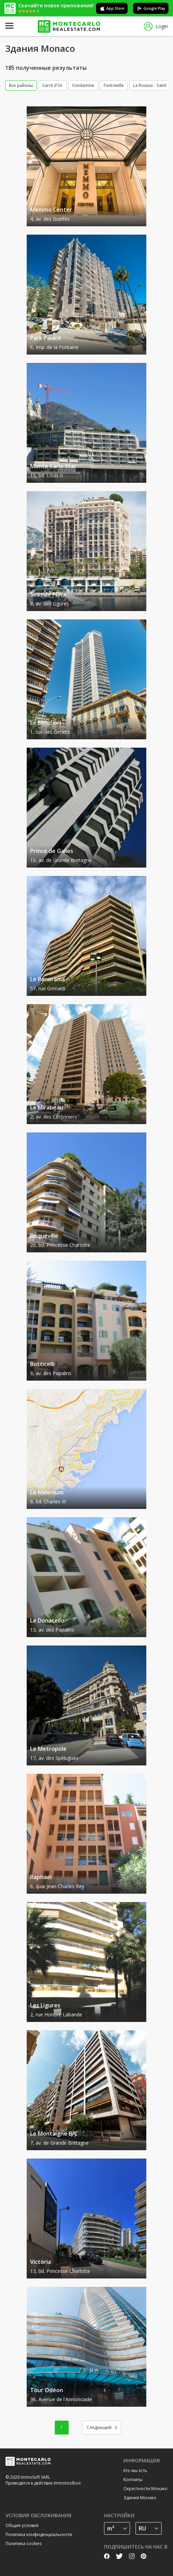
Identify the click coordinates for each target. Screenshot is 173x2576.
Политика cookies (24, 2543)
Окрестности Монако (145, 2489)
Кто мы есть (135, 2470)
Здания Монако (139, 2498)
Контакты (132, 2479)
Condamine (83, 85)
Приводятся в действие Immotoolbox (43, 2483)
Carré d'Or (52, 85)
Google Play (151, 8)
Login (156, 26)
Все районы (21, 85)
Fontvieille (114, 85)
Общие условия (22, 2525)
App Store (112, 8)
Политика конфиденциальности (39, 2534)
